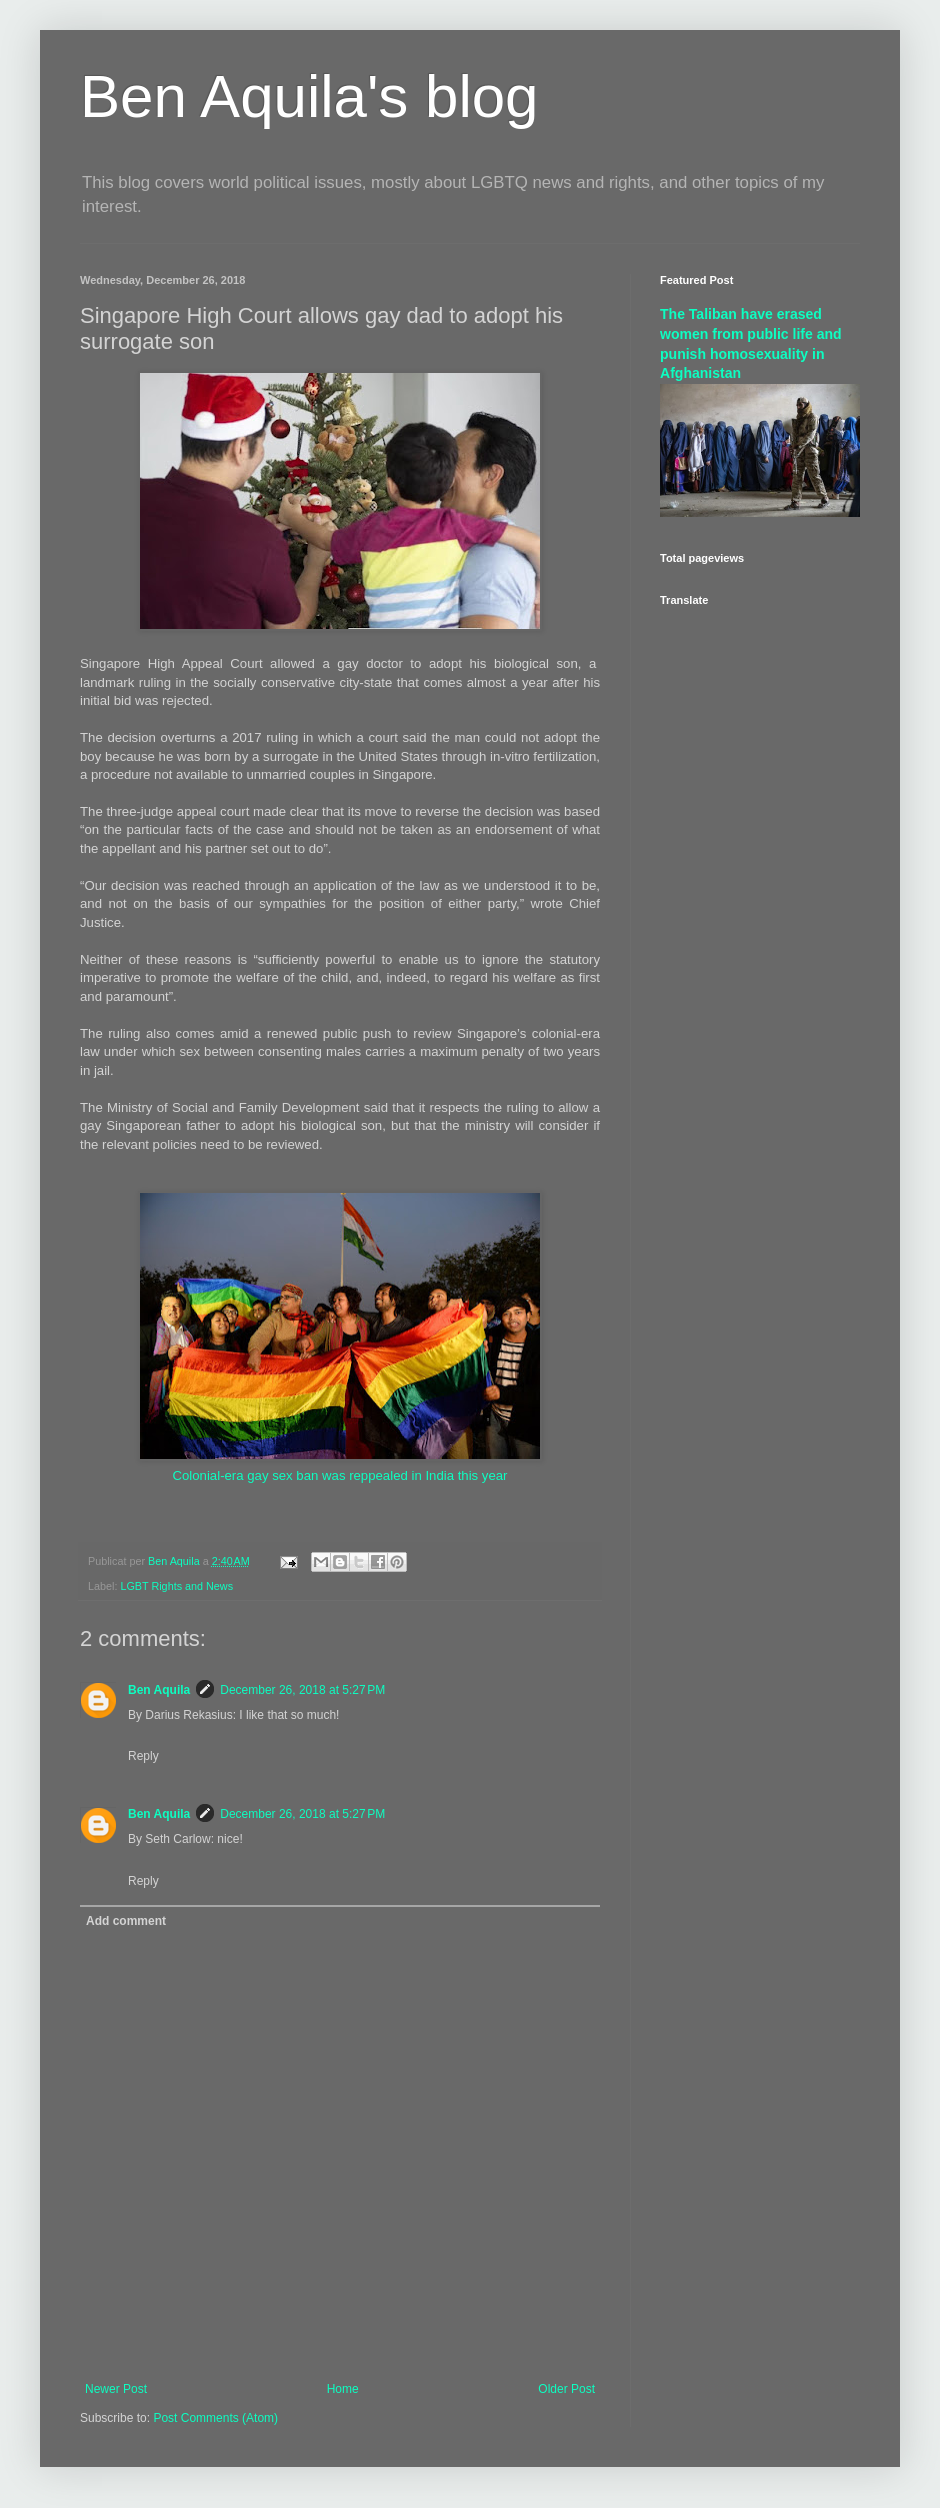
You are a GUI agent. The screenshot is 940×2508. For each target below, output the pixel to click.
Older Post (566, 2389)
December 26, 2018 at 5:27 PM (302, 1690)
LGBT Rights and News (176, 1586)
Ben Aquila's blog (309, 96)
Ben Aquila (159, 1690)
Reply (143, 1756)
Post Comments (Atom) (215, 2418)
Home (343, 2389)
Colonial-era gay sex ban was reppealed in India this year (339, 1475)
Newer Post (116, 2389)
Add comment (126, 1921)
